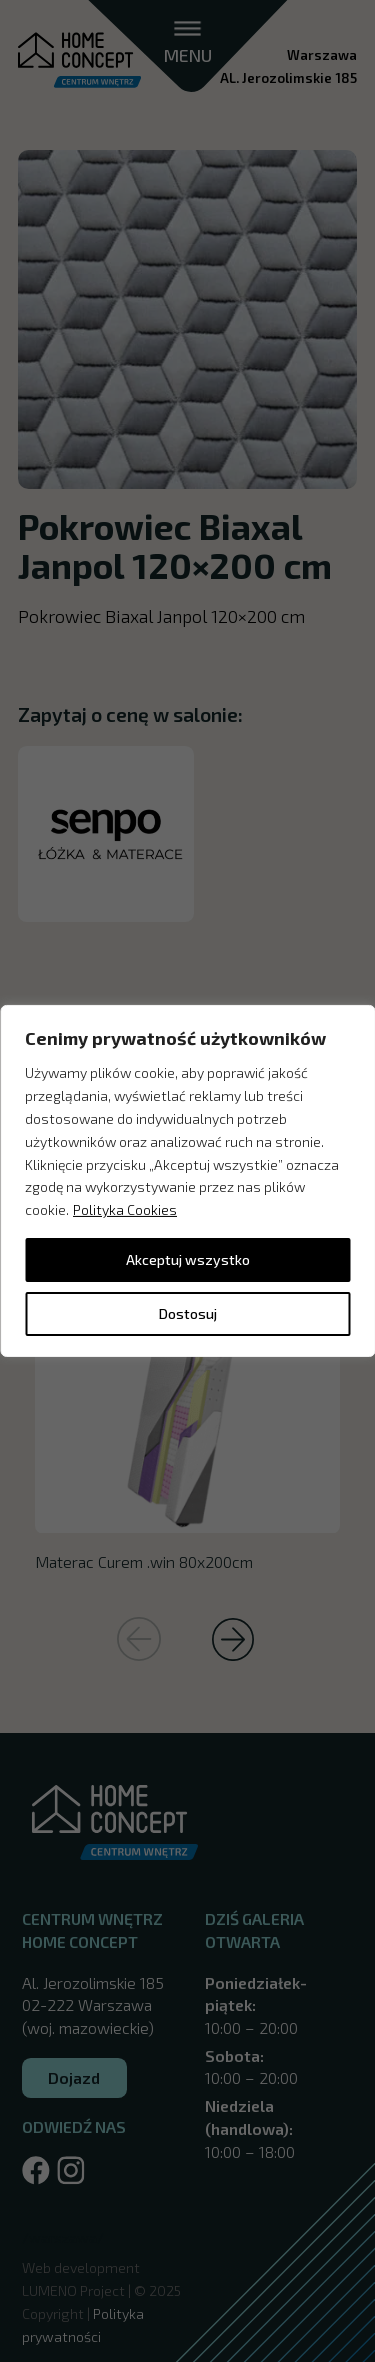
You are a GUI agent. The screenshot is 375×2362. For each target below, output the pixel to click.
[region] (187, 1181)
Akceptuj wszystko (188, 1259)
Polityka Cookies (125, 1209)
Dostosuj (188, 1313)
